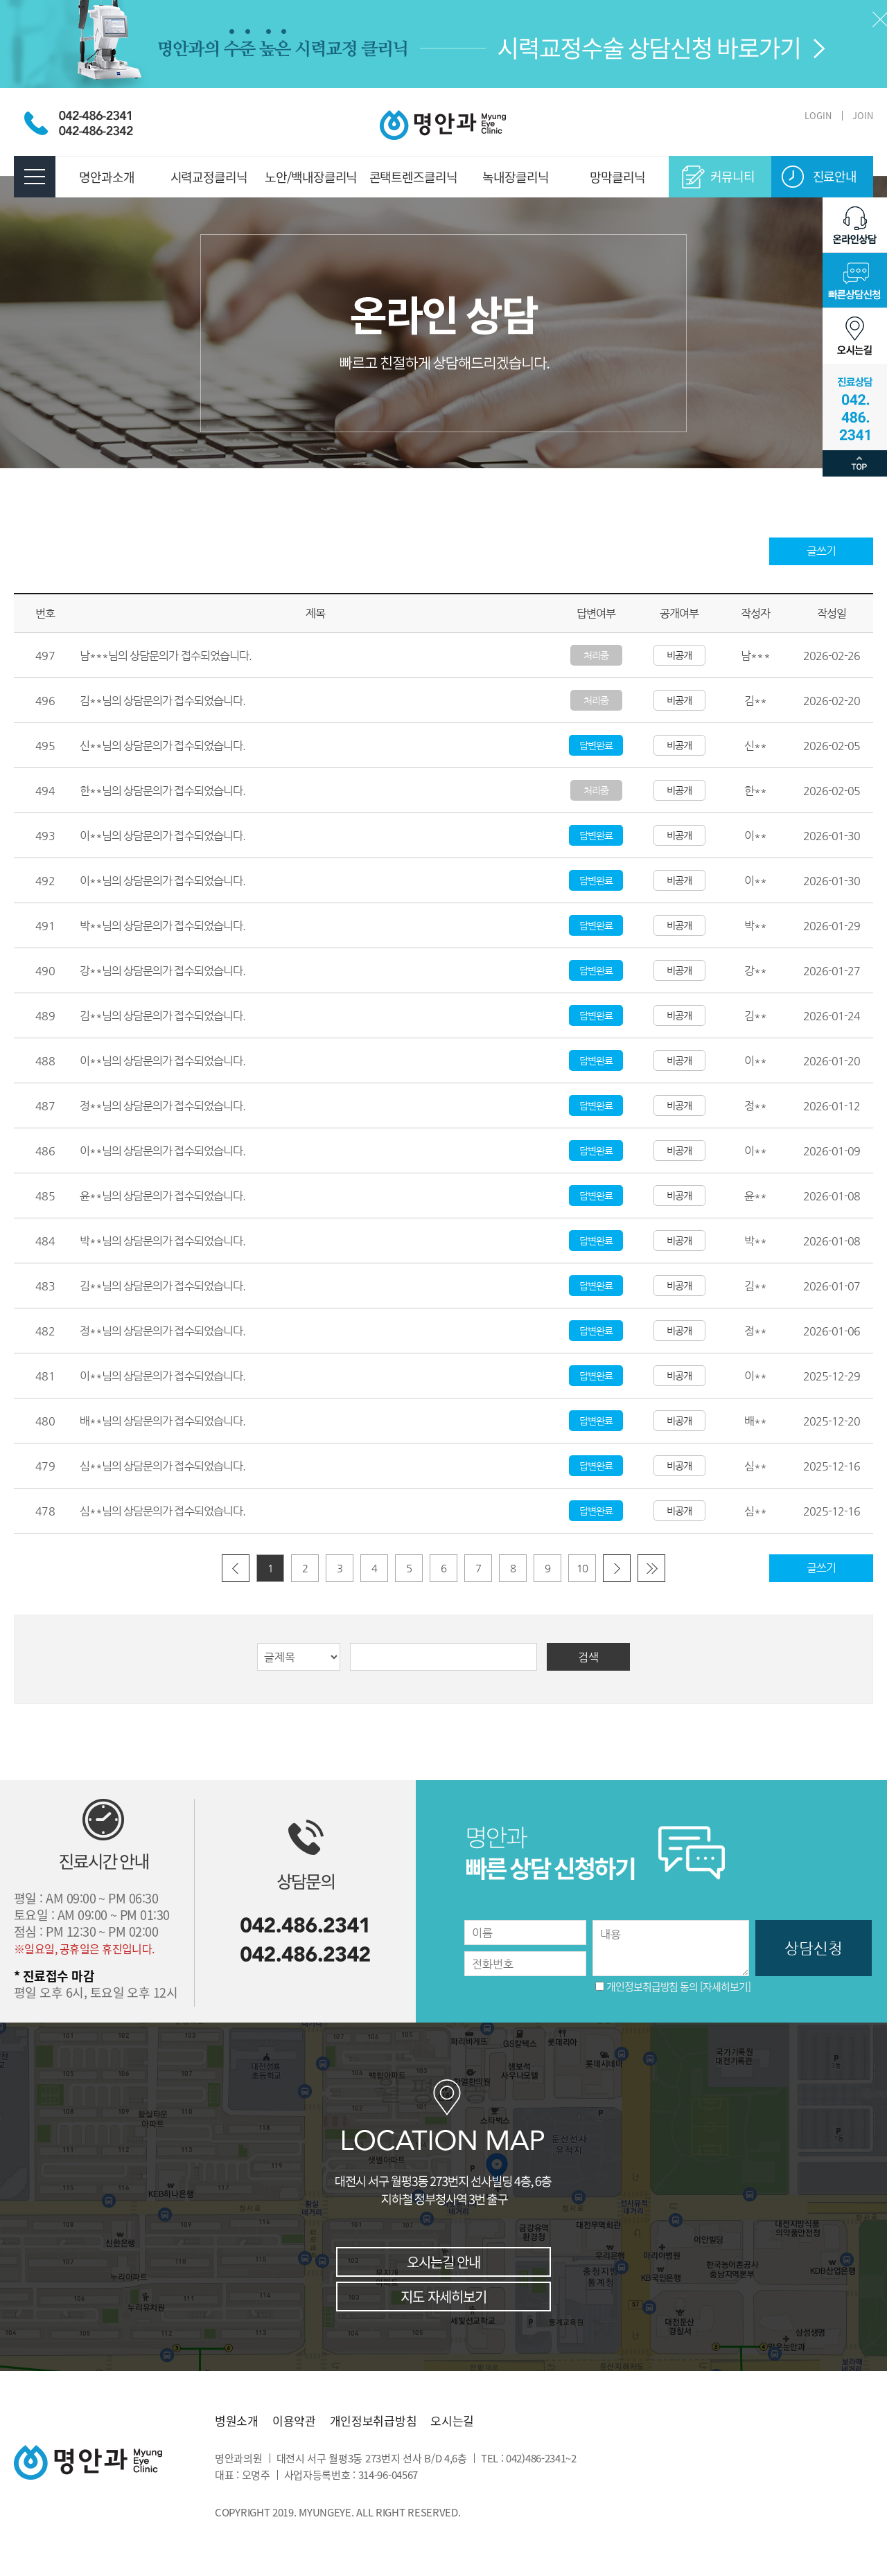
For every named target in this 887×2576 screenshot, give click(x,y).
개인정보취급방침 (373, 2421)
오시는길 (452, 2421)
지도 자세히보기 (443, 2296)
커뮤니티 (732, 176)
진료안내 (835, 176)
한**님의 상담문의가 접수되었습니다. (162, 790)
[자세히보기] (725, 1986)
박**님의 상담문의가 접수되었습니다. (162, 925)
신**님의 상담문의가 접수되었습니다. (162, 745)
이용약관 (294, 2421)
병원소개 (236, 2421)
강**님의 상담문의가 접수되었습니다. (162, 970)
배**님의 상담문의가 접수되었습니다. (162, 1421)
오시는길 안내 (443, 2262)
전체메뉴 (34, 176)
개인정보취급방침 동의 (652, 1986)
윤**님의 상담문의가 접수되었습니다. (162, 1195)
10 (582, 1568)
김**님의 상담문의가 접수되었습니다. (162, 700)
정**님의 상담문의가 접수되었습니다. (162, 1105)
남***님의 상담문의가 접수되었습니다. (166, 655)
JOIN (862, 115)
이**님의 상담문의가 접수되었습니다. (162, 835)
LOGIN (818, 115)
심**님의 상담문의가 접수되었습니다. (162, 1466)
